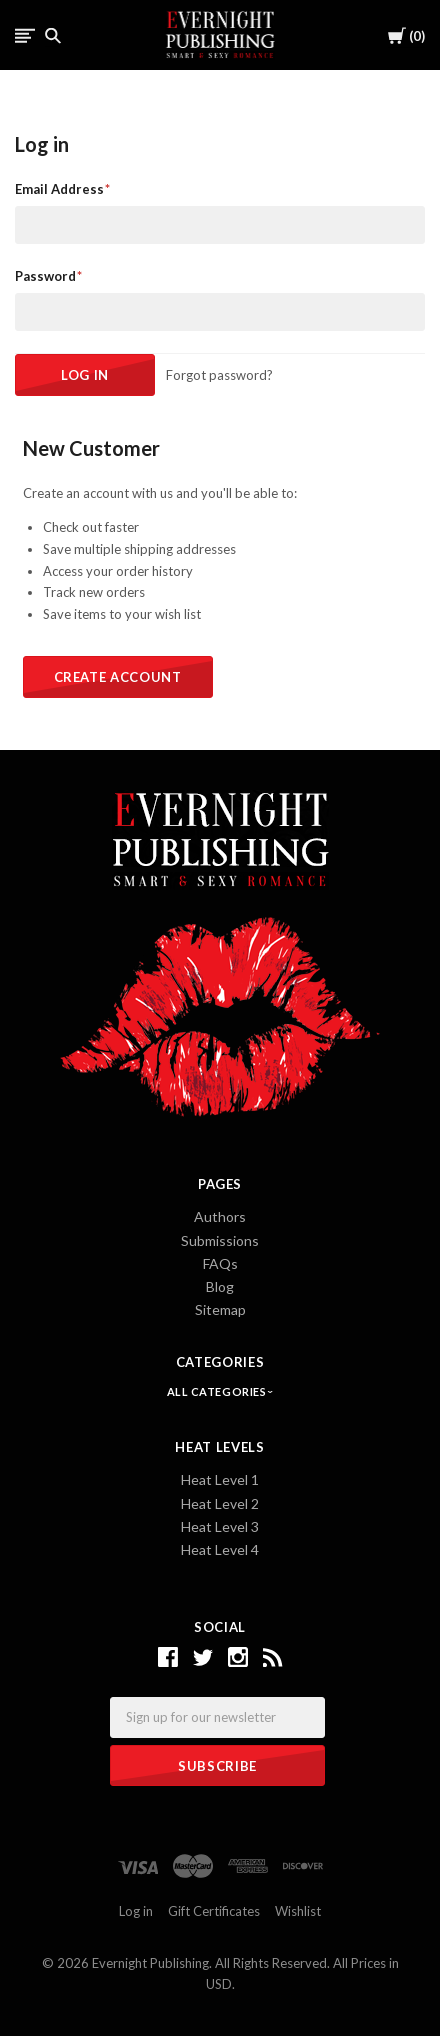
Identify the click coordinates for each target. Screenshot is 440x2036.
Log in (136, 1911)
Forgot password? (219, 375)
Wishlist (298, 1911)
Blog (220, 1286)
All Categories (218, 1391)
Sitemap (220, 1309)
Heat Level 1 (220, 1479)
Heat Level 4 (220, 1549)
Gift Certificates (214, 1911)
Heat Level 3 (220, 1526)
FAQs (220, 1263)
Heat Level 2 (220, 1503)
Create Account (118, 677)
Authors (220, 1216)
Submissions (220, 1240)
